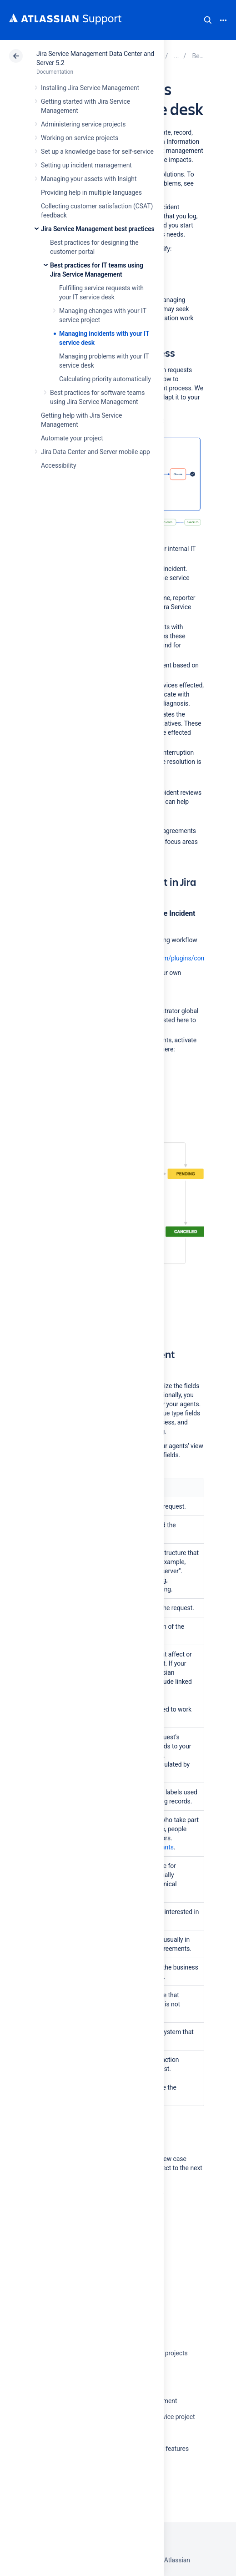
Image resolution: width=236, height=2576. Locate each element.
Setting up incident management (86, 165)
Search (208, 20)
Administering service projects (83, 124)
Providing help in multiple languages (91, 192)
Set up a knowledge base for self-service (97, 151)
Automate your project (72, 438)
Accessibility (58, 465)
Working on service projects (79, 137)
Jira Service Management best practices (98, 228)
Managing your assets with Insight (88, 178)
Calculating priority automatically (105, 379)
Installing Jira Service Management (90, 87)
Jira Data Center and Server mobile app (95, 451)
